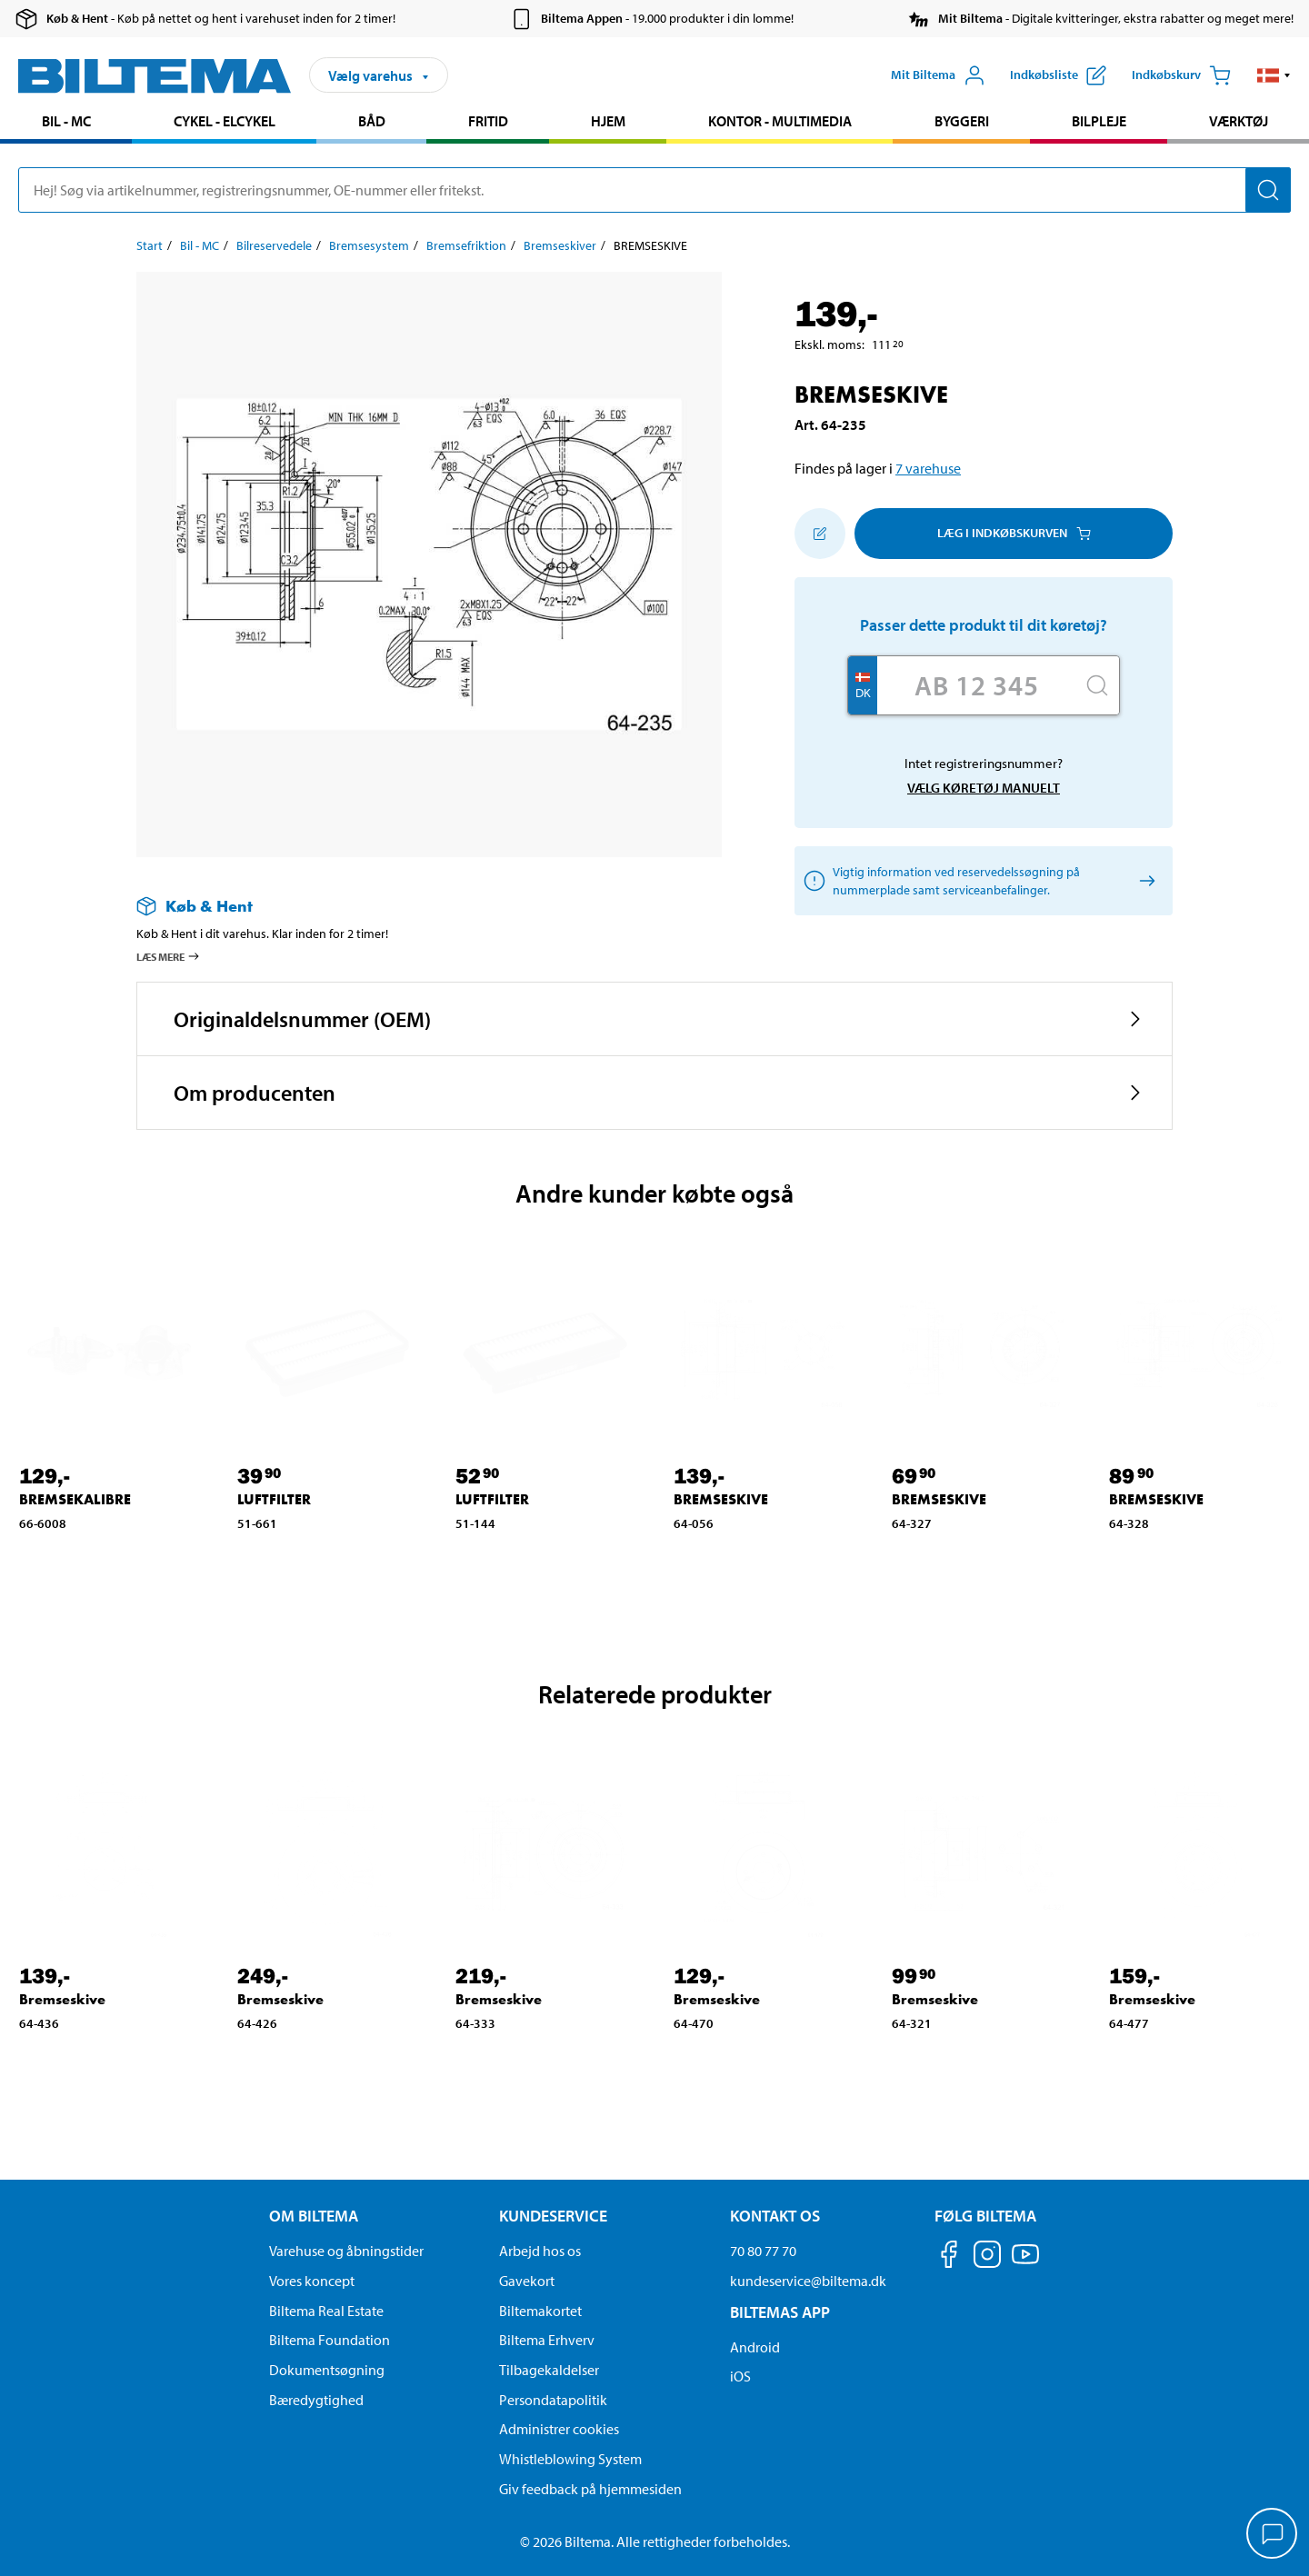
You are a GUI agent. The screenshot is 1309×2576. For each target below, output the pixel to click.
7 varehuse (928, 468)
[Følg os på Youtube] (1025, 2262)
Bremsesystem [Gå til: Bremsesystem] (369, 245)
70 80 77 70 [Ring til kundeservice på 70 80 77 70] (763, 2251)
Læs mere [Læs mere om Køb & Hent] (168, 956)
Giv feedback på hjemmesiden (590, 2489)
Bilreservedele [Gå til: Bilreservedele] (274, 245)
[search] (654, 190)
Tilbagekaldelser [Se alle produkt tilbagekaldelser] (549, 2370)
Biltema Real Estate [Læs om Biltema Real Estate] (326, 2310)
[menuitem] (66, 123)
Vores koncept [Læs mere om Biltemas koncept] (312, 2280)
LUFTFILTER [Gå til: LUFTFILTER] (274, 1499)
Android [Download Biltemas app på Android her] (755, 2347)
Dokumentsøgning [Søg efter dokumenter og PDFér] (327, 2370)
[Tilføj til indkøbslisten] (819, 533)
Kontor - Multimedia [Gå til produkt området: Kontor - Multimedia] (780, 121)
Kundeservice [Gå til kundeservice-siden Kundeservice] (553, 2215)
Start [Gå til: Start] (149, 245)
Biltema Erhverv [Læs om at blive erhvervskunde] (547, 2340)
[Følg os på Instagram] (987, 2257)
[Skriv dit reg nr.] (976, 685)
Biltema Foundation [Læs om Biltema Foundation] (329, 2340)
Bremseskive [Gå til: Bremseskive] (62, 1999)
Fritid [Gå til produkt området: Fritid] (488, 121)
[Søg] (1268, 190)
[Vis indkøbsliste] (1058, 75)
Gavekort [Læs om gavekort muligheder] (527, 2280)
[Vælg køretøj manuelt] (1144, 880)
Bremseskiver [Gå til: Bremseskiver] (560, 245)
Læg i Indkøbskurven (1014, 532)
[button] (1274, 75)
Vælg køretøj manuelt (983, 787)
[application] (1272, 2535)
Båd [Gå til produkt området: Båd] (371, 121)
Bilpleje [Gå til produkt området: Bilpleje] (1099, 121)
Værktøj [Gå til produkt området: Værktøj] (1238, 121)
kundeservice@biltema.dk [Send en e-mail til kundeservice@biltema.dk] (808, 2280)
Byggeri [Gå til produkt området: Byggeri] (961, 121)
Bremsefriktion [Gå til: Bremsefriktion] (466, 245)
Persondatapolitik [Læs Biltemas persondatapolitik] (553, 2400)
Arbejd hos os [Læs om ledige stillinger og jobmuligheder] (540, 2251)
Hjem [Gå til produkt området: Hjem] (608, 121)
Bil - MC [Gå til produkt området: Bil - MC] (66, 121)
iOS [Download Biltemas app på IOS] (740, 2376)
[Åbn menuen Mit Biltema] (938, 75)
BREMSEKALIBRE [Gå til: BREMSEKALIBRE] (75, 1499)
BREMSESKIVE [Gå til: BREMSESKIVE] (721, 1499)
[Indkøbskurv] (1181, 75)
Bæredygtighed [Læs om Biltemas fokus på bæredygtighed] (316, 2400)
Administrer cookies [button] (559, 2429)
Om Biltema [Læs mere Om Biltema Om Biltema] (313, 2215)
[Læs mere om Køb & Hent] (410, 906)
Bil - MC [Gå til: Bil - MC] (199, 245)
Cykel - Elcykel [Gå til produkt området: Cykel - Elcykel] (224, 121)
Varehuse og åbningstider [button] (346, 2251)
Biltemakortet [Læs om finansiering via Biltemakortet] (540, 2310)
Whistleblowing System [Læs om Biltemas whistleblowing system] (570, 2459)
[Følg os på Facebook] (949, 2257)
